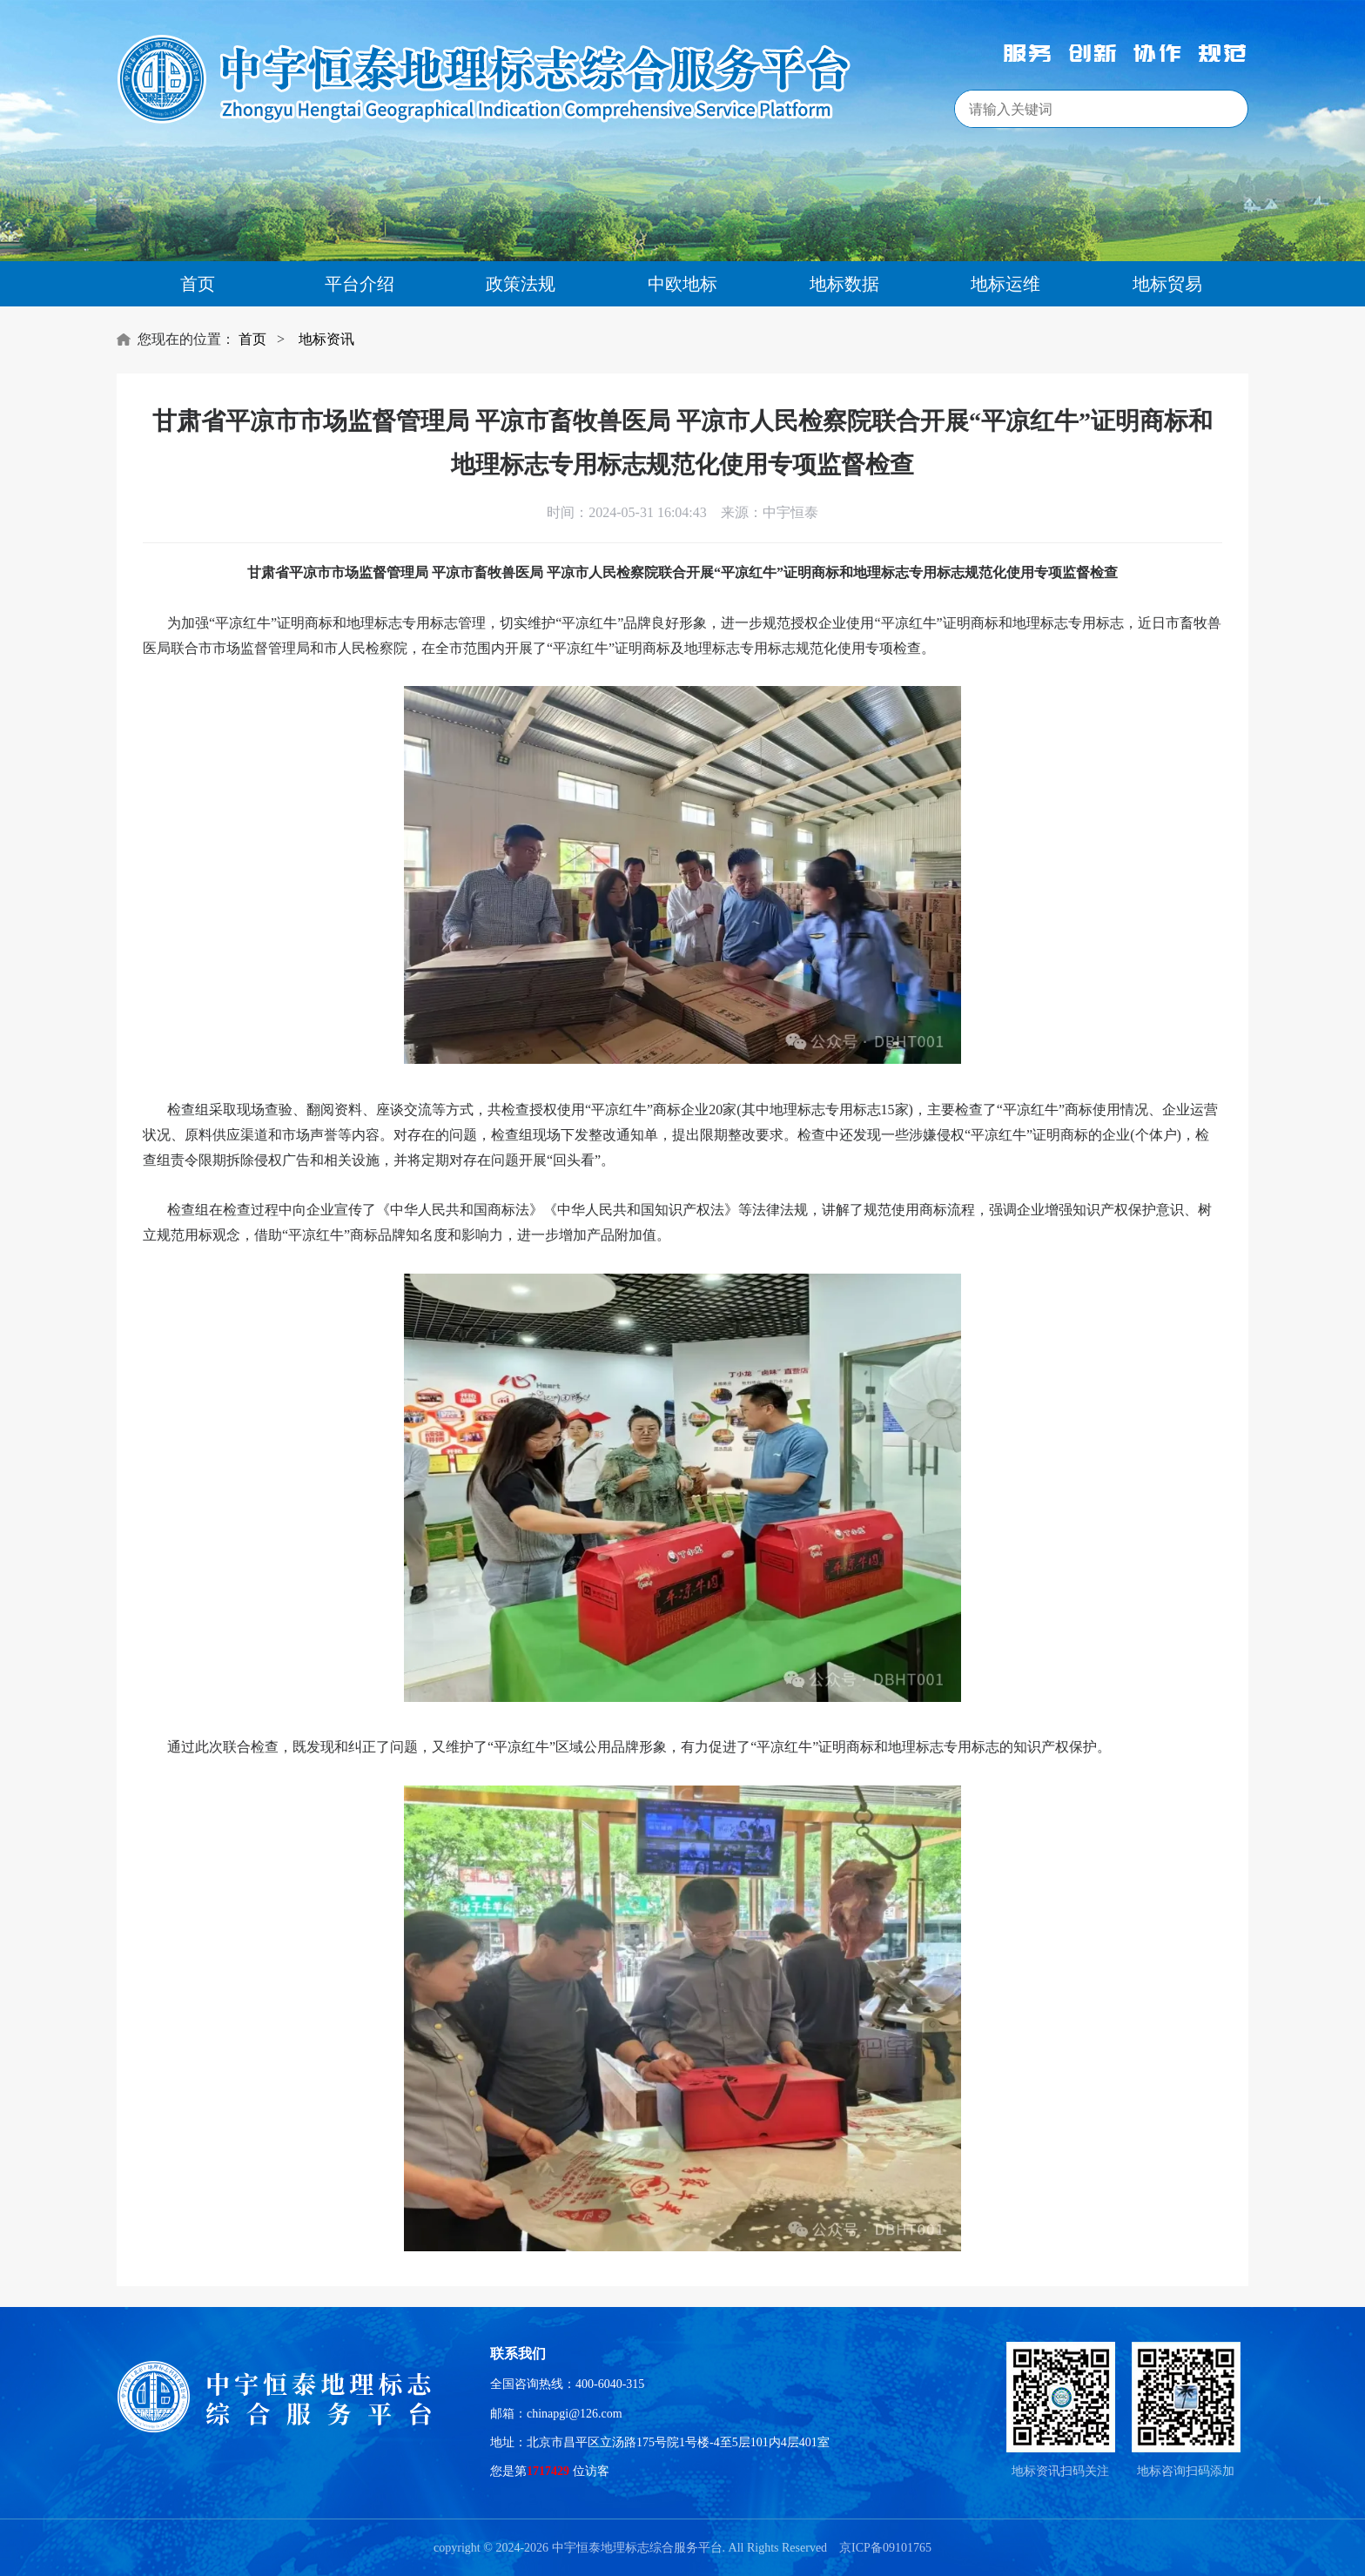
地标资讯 (326, 339)
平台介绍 (359, 283)
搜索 (1209, 110)
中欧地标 (682, 283)
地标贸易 (1167, 283)
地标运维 (1005, 283)
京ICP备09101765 (885, 2547)
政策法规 (520, 283)
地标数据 (844, 283)
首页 (197, 283)
